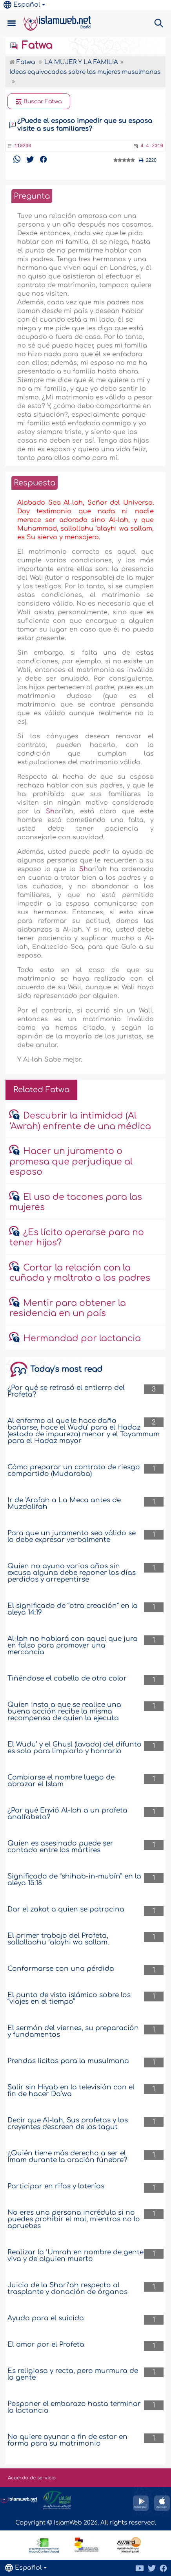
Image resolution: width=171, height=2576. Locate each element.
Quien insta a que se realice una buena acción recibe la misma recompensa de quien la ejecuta (64, 1711)
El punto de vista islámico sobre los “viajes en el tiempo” (69, 1998)
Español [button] (22, 5)
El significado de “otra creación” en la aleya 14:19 (72, 1609)
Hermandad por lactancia (82, 1338)
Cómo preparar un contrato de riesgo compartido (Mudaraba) (73, 1470)
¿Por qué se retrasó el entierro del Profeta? (66, 1391)
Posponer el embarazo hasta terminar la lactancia (74, 2407)
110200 (22, 146)
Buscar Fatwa (39, 102)
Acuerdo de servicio (32, 2478)
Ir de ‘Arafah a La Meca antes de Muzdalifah (64, 1503)
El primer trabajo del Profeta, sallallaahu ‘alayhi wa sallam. (58, 1939)
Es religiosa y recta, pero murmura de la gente (72, 2374)
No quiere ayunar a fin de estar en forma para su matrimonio (67, 2440)
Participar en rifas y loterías (55, 2186)
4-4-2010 (151, 146)
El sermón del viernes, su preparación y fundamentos (73, 2031)
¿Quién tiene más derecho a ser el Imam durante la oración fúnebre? (67, 2156)
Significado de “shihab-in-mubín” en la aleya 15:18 (74, 1880)
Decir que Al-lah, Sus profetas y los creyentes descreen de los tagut (67, 2123)
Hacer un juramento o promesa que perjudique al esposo (71, 1161)
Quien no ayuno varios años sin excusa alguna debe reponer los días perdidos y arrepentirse (71, 1572)
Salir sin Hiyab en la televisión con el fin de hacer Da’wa (71, 2091)
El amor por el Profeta (45, 2344)
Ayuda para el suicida (45, 2318)
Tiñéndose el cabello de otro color (67, 1678)
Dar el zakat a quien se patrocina (65, 1909)
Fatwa (30, 45)
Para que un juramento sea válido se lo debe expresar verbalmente (71, 1536)
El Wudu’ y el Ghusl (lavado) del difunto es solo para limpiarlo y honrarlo (74, 1748)
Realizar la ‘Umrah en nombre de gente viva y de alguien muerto (75, 2255)
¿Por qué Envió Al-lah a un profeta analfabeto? (67, 1814)
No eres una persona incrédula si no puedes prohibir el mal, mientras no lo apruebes (73, 2219)
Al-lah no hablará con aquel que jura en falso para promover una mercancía (72, 1645)
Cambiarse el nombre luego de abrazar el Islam (61, 1781)
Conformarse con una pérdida (60, 1968)
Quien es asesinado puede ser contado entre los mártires (60, 1847)
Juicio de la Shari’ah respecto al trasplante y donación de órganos (67, 2288)
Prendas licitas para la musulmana (68, 2061)
